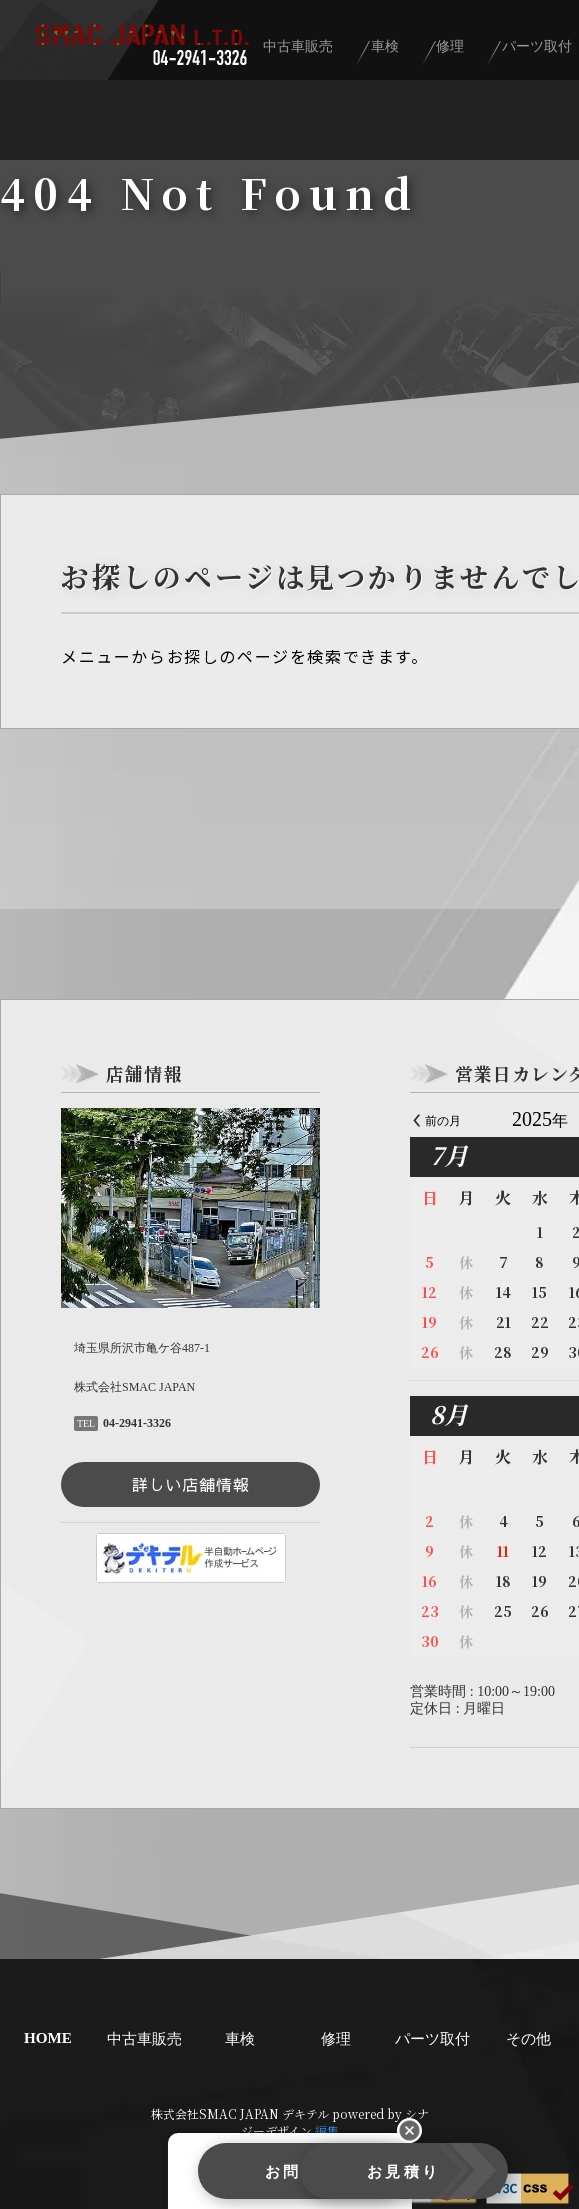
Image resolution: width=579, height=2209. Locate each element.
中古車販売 (379, 51)
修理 (506, 51)
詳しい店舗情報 (191, 1484)
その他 (528, 2037)
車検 (453, 51)
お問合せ (180, 2176)
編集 (327, 2130)
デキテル (305, 2113)
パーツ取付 (432, 2037)
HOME (48, 2038)
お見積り (400, 2176)
